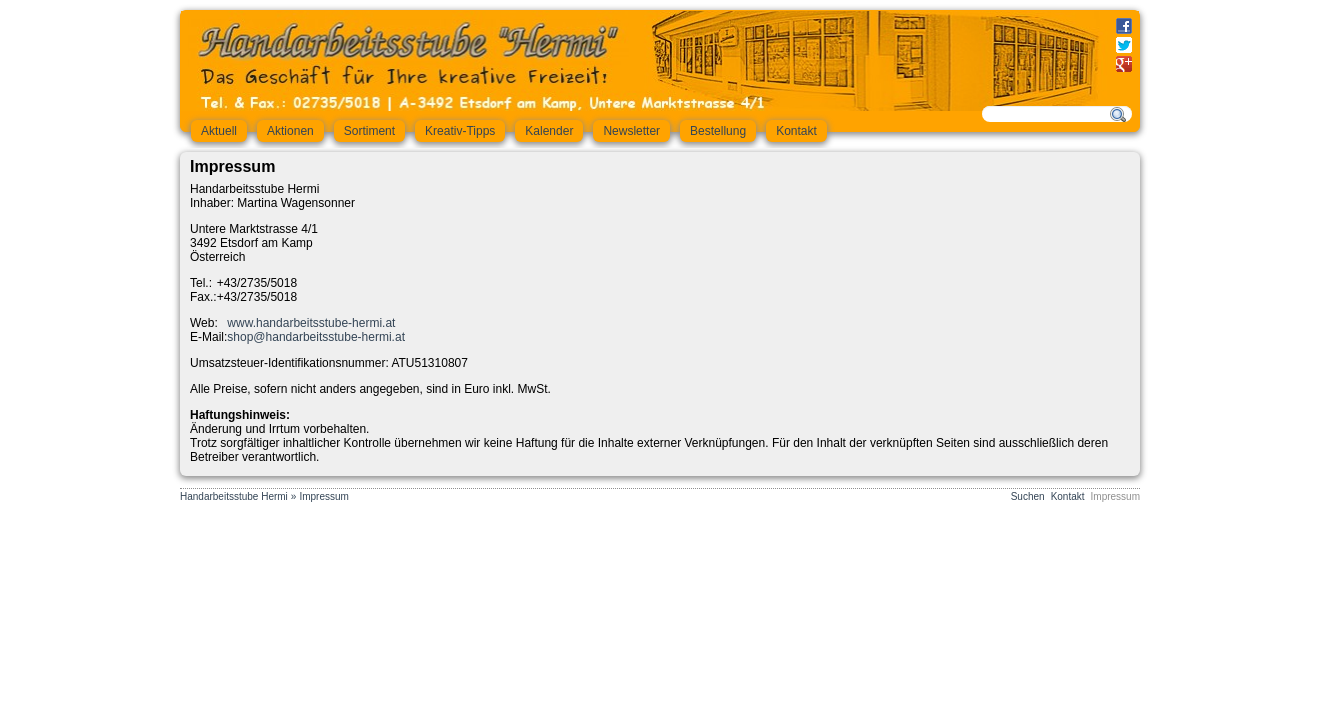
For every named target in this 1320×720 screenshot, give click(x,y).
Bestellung (718, 131)
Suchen (1028, 496)
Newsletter (631, 131)
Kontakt (796, 131)
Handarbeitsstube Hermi (234, 496)
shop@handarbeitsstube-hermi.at (316, 337)
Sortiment (369, 131)
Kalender (549, 131)
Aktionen (290, 131)
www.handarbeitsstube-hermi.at (311, 323)
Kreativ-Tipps (460, 131)
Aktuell (219, 131)
